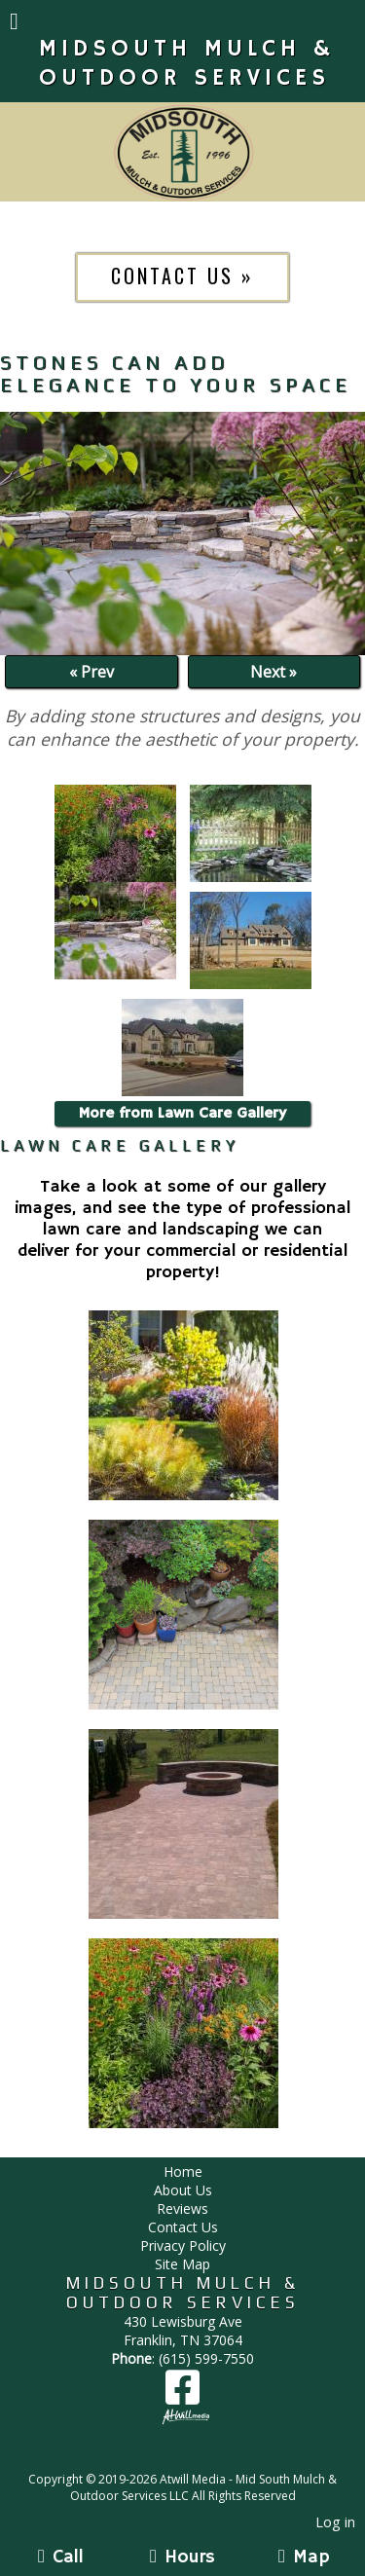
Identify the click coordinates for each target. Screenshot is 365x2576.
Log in (335, 2522)
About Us (183, 2190)
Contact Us (183, 2227)
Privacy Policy (183, 2245)
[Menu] (14, 23)
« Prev (91, 671)
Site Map (182, 2264)
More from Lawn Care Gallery (182, 1113)
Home (183, 2171)
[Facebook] (182, 2394)
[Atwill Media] (199, 2458)
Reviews (182, 2208)
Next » (273, 671)
